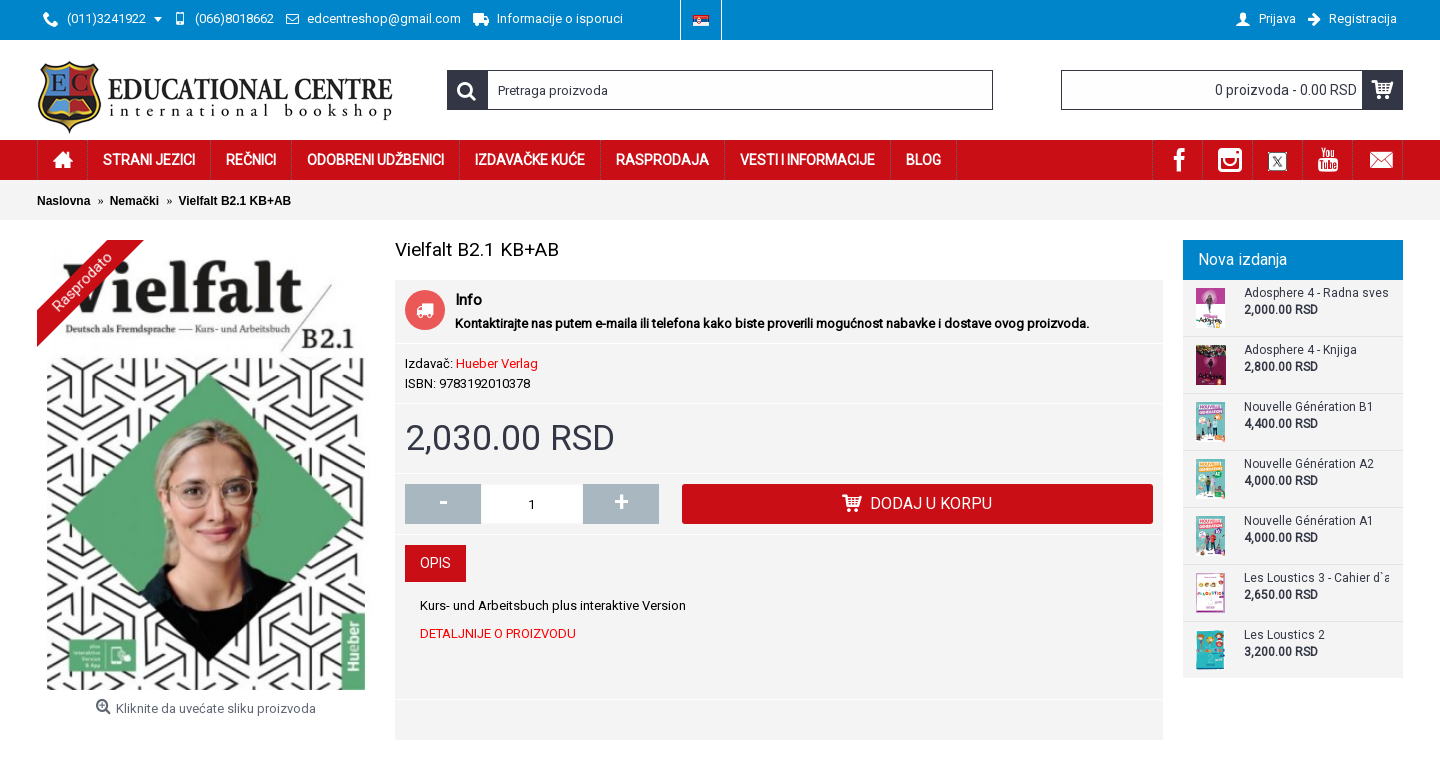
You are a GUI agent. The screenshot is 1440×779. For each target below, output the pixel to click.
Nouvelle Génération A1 (1309, 521)
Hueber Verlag (497, 363)
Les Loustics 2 (1284, 635)
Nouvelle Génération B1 (1309, 407)
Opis (435, 563)
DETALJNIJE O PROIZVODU (498, 633)
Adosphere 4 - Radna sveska (1316, 293)
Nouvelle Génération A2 (1309, 464)
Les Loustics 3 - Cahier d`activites (1316, 578)
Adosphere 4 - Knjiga (1300, 350)
